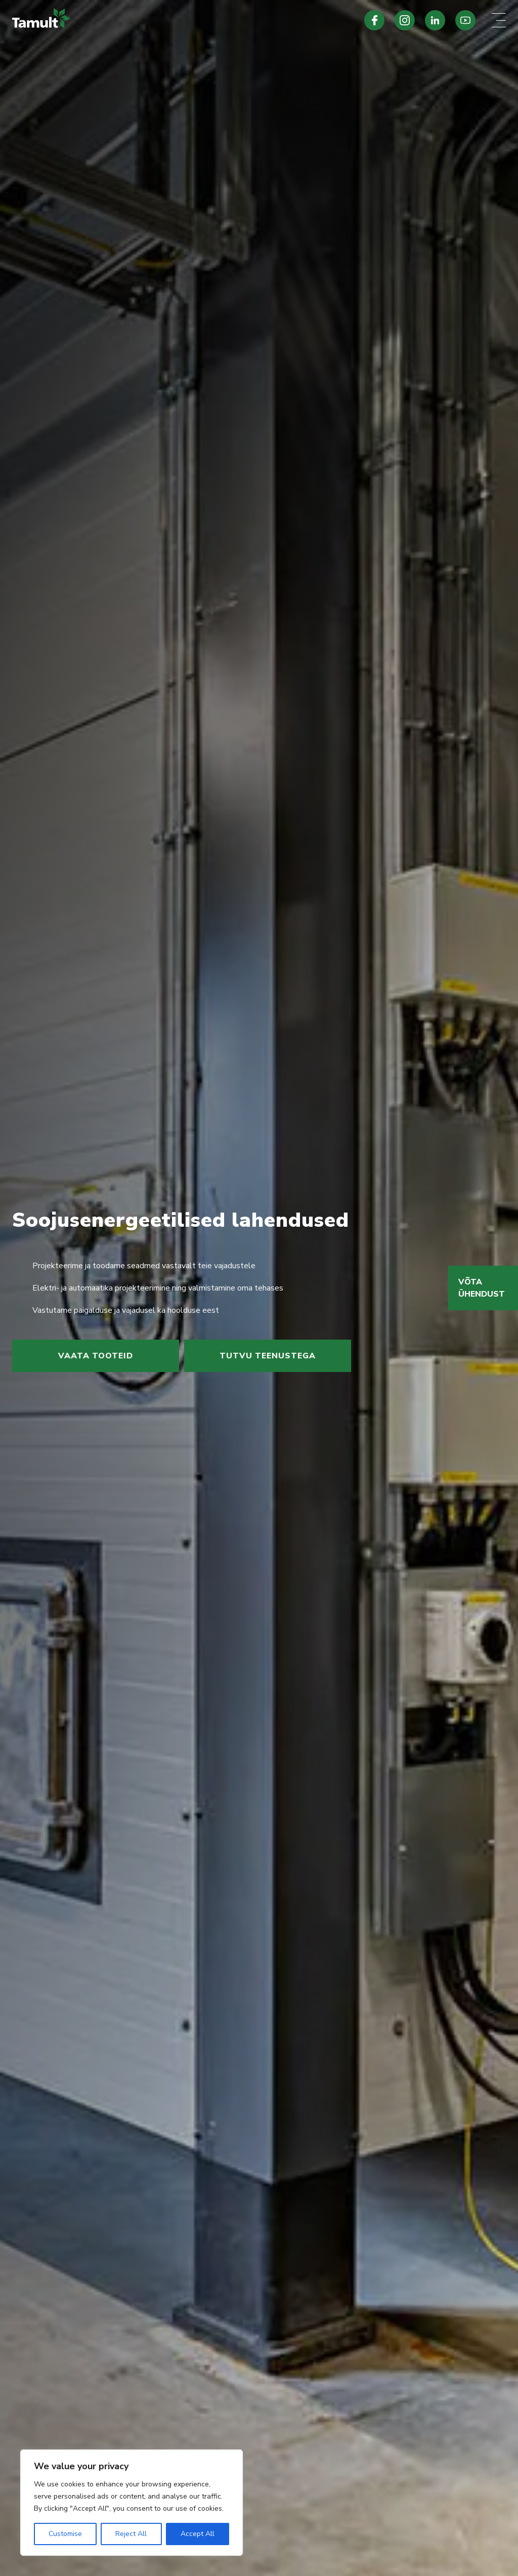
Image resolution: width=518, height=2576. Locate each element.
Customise (65, 2534)
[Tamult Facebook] (374, 20)
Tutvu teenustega (268, 1355)
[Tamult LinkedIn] (435, 20)
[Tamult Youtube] (465, 20)
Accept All (197, 2534)
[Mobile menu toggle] (499, 20)
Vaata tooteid (95, 1355)
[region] (131, 2502)
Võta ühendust (481, 1288)
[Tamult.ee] (172, 20)
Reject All (131, 2534)
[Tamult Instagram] (405, 20)
